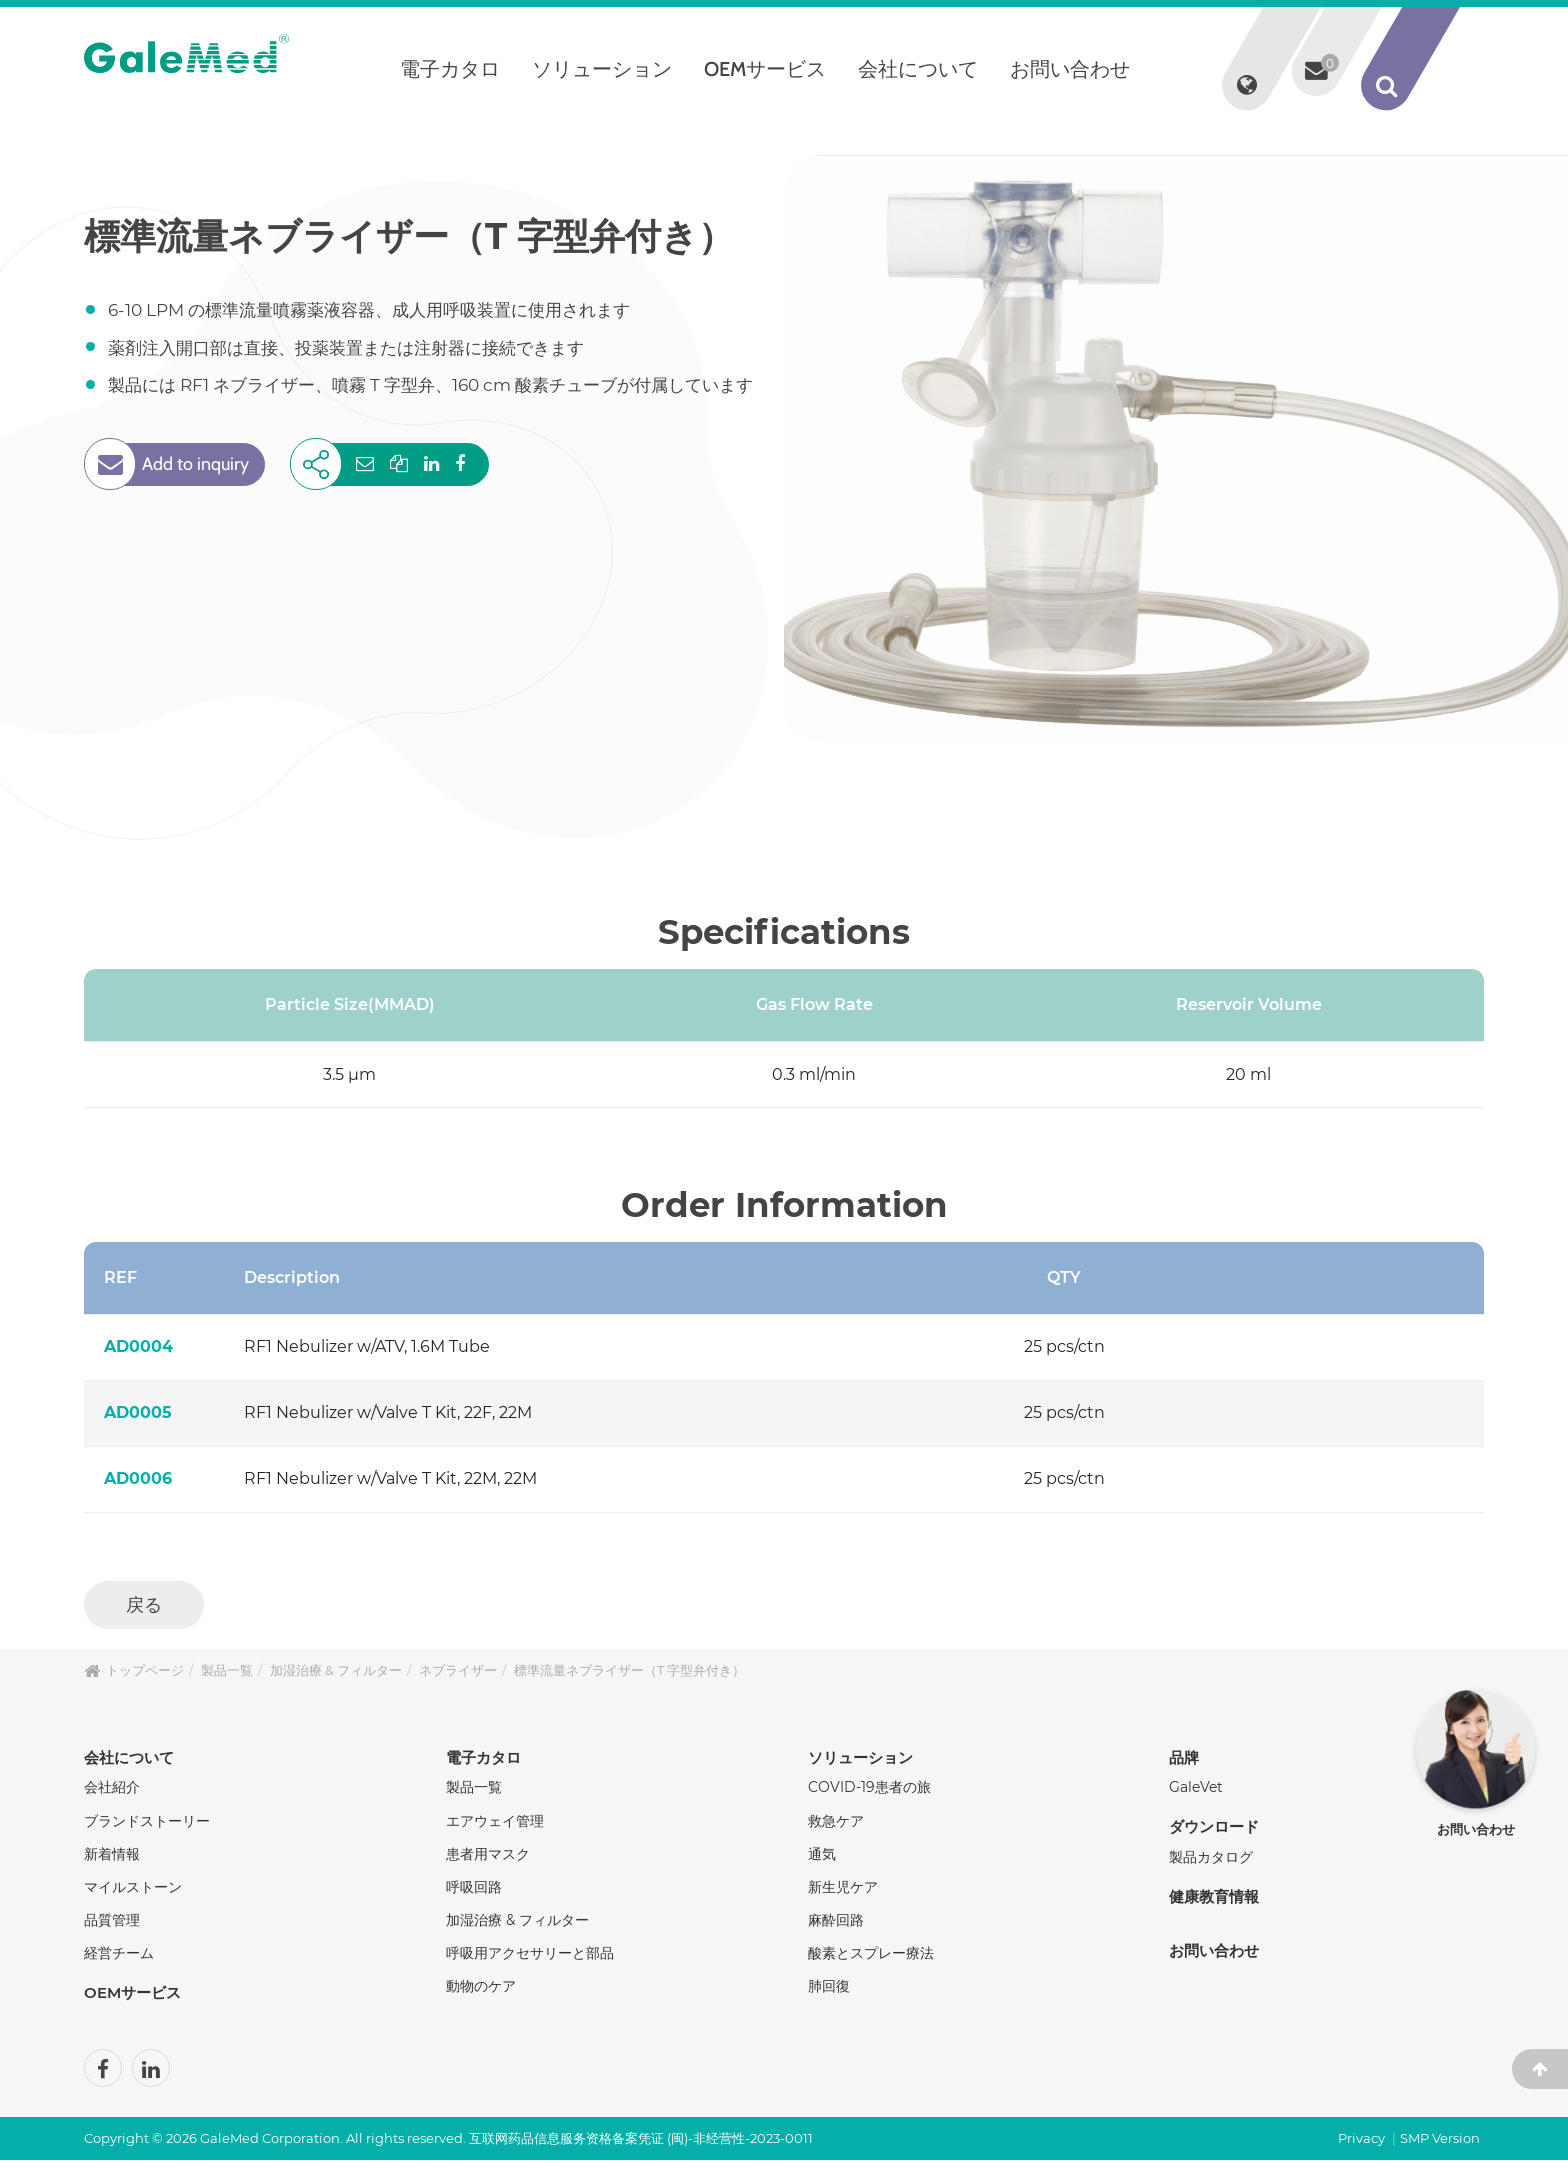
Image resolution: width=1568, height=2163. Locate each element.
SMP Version (1440, 2142)
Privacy (1361, 2142)
